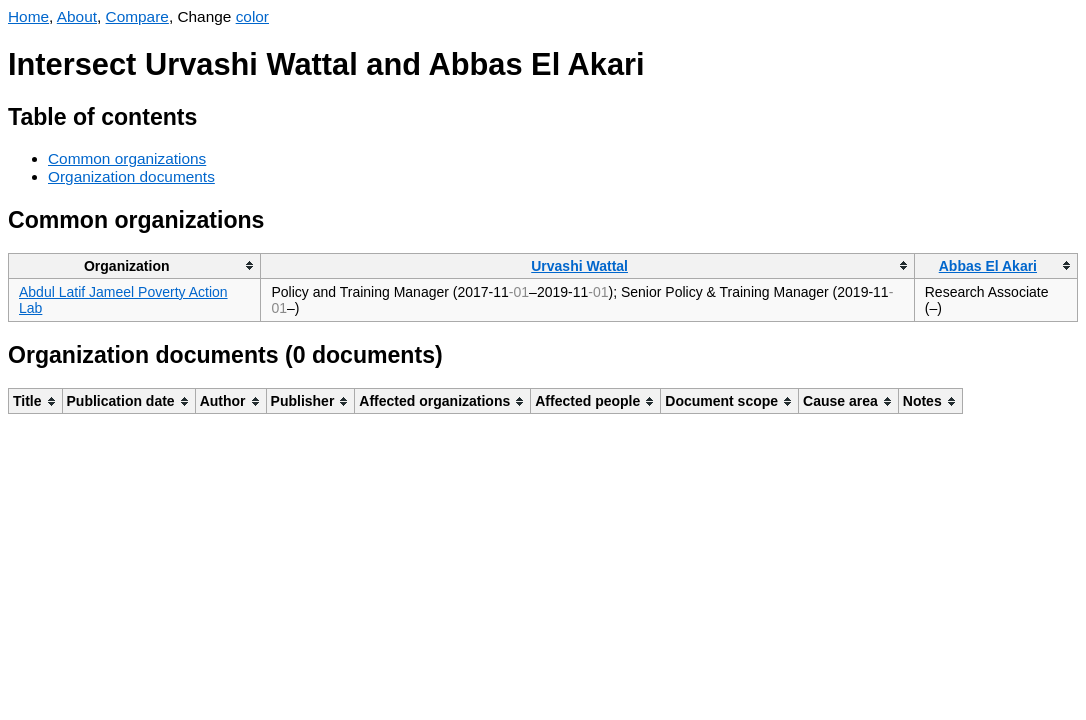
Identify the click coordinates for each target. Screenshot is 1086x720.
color (252, 16)
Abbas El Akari (988, 266)
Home (28, 16)
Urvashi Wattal (579, 266)
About (77, 16)
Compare (137, 16)
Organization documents (131, 176)
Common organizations (127, 158)
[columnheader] (135, 265)
